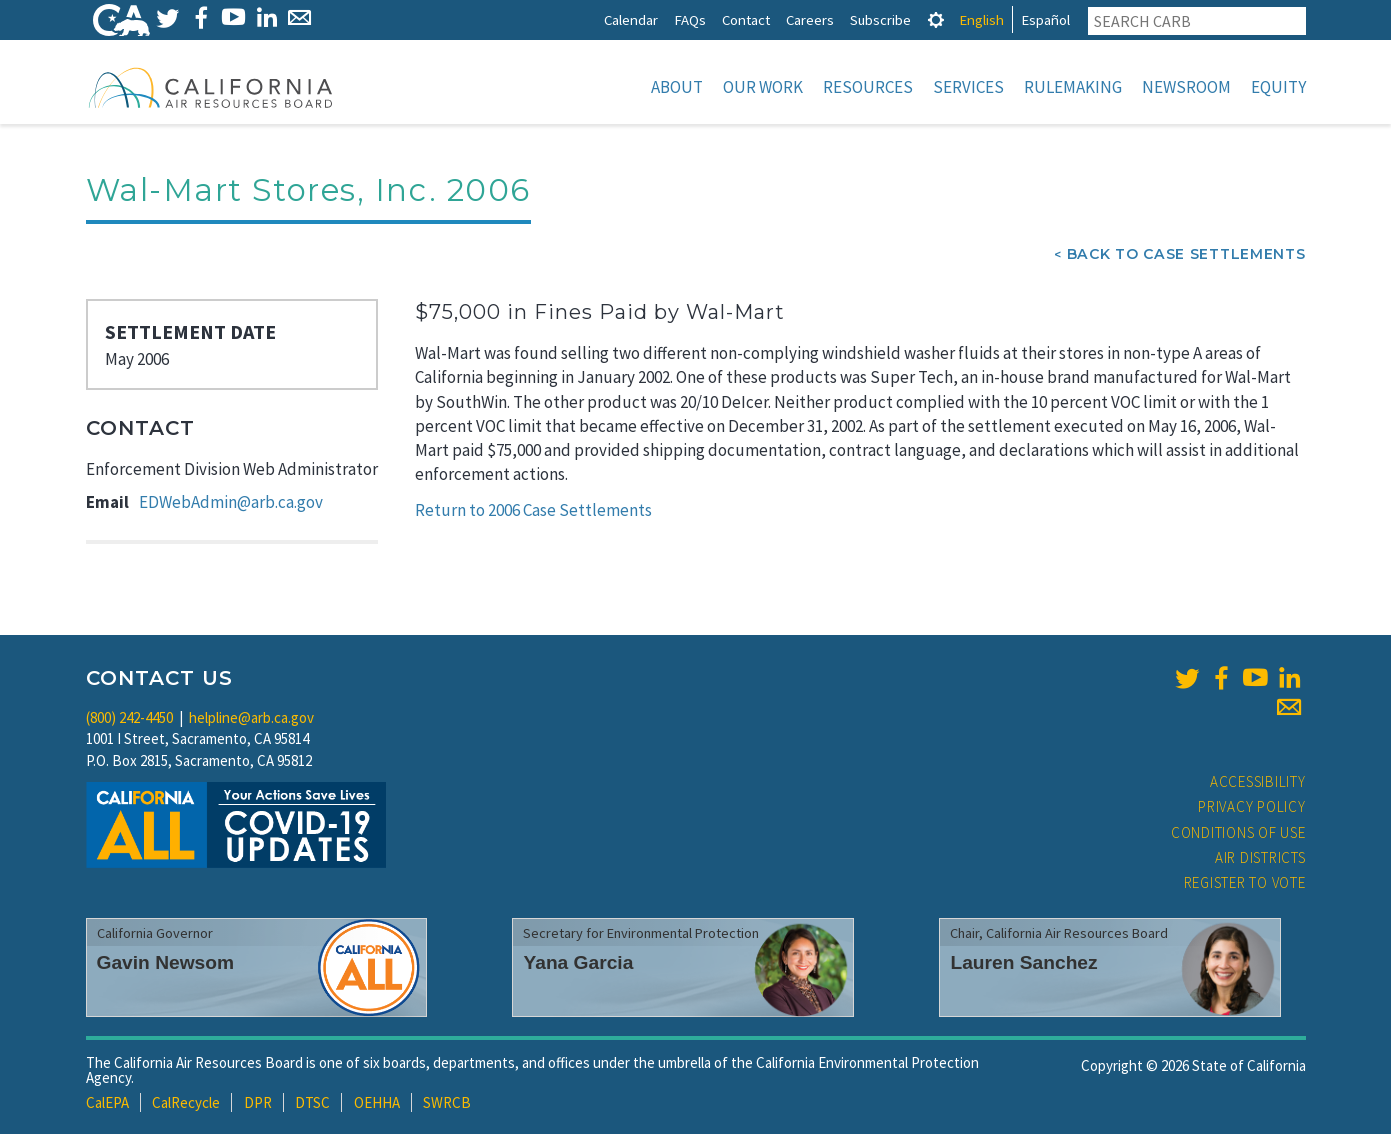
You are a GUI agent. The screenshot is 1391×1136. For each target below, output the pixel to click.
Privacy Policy (1252, 808)
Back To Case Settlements (1186, 256)
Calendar (631, 19)
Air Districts (1260, 859)
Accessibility (1258, 783)
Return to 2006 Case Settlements (533, 512)
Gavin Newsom (166, 964)
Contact (746, 19)
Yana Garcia (578, 964)
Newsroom (1186, 87)
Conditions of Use (1238, 834)
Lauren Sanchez (1023, 964)
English (981, 19)
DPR (258, 1104)
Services (968, 87)
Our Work (763, 87)
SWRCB (447, 1104)
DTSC (312, 1104)
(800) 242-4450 (129, 719)
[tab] (936, 19)
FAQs (690, 19)
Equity (1278, 87)
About (677, 87)
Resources (868, 87)
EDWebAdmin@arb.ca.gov (231, 504)
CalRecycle (186, 1104)
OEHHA (377, 1104)
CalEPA (107, 1104)
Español (1045, 19)
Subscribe (880, 19)
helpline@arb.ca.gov (251, 719)
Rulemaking (1073, 87)
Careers (810, 19)
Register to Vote (1245, 884)
